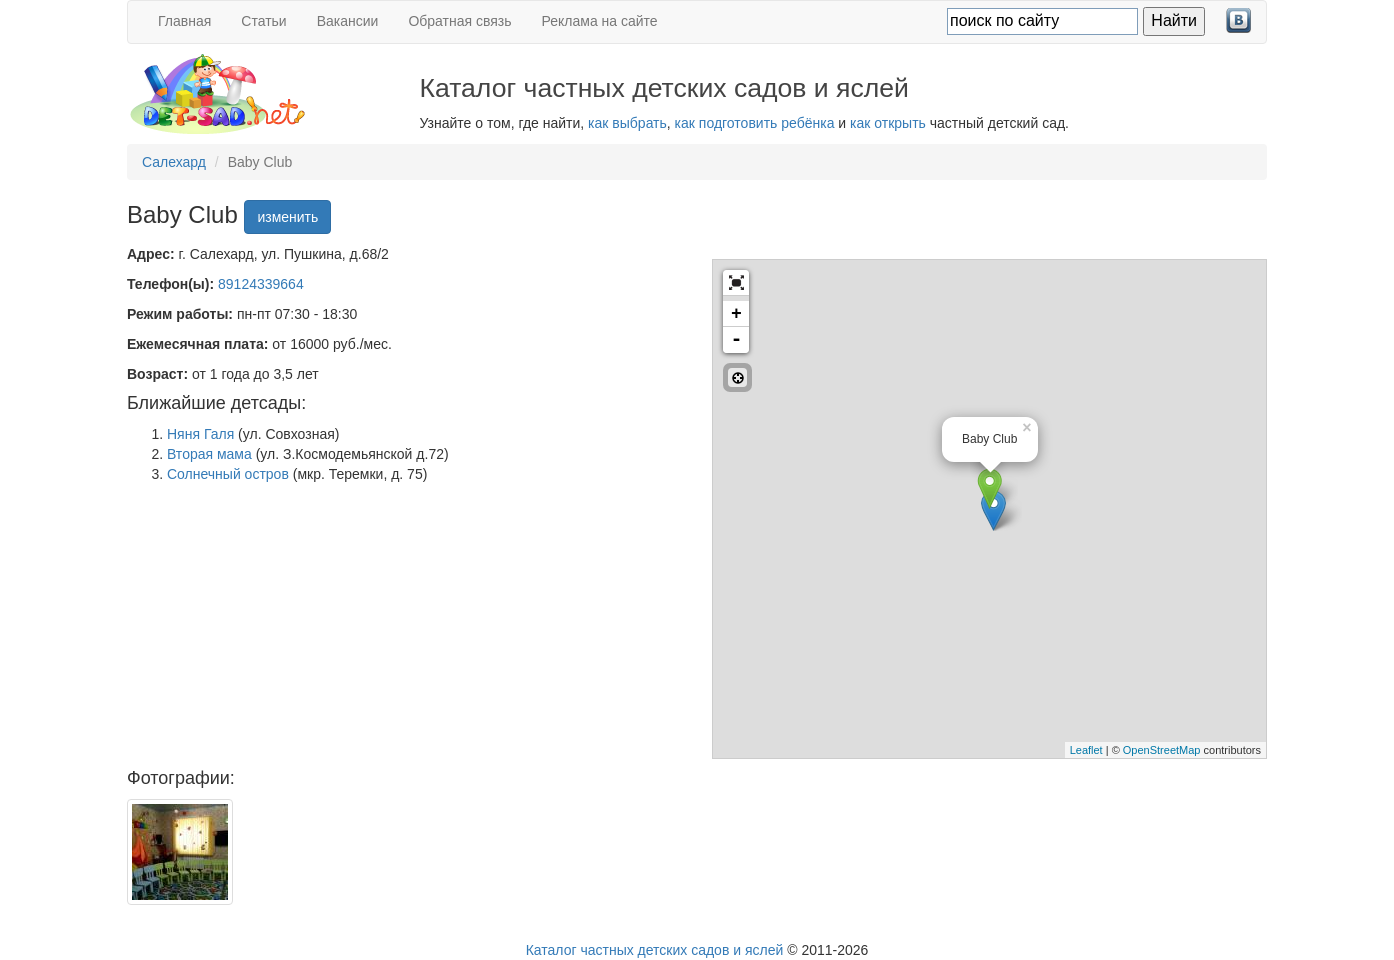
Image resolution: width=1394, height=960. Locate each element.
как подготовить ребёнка (755, 123)
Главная (184, 21)
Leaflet (1086, 750)
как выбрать (627, 123)
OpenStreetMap (1162, 750)
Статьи (263, 21)
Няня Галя (200, 434)
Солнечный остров (228, 474)
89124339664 (261, 284)
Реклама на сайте (600, 21)
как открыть (888, 123)
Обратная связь (459, 21)
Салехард (174, 162)
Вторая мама (209, 454)
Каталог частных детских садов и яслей (655, 950)
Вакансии (348, 21)
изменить (287, 217)
